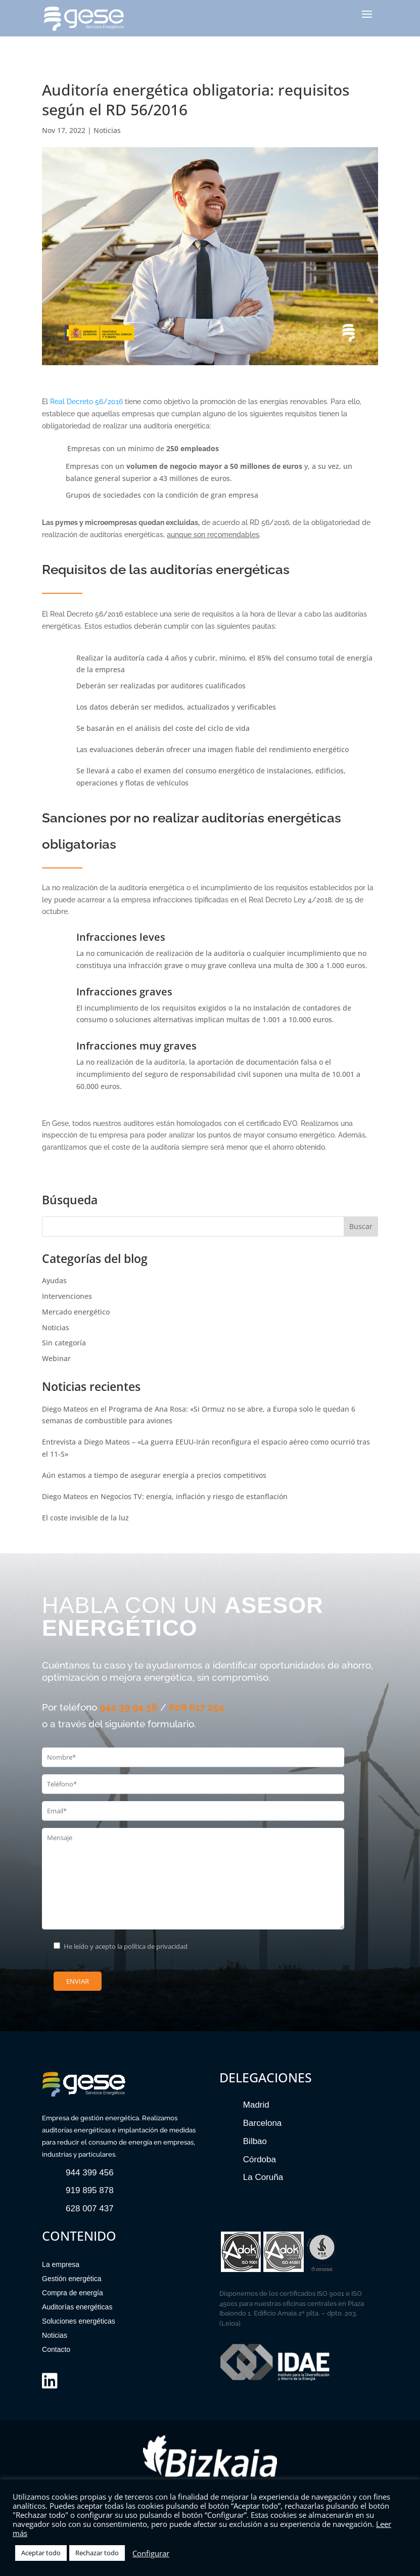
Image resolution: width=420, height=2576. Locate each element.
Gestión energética (72, 2279)
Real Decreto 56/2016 (86, 402)
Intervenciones (67, 1296)
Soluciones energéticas (78, 2321)
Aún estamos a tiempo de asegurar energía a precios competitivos (154, 1475)
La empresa (60, 2264)
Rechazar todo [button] (97, 2552)
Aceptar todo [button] (41, 2552)
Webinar (56, 1358)
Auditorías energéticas (77, 2307)
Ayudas (54, 1280)
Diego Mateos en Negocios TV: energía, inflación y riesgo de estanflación (165, 1496)
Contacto (56, 2349)
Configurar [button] (150, 2553)
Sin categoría (64, 1342)
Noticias (107, 130)
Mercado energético (76, 1312)
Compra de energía (72, 2293)
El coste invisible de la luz (85, 1517)
